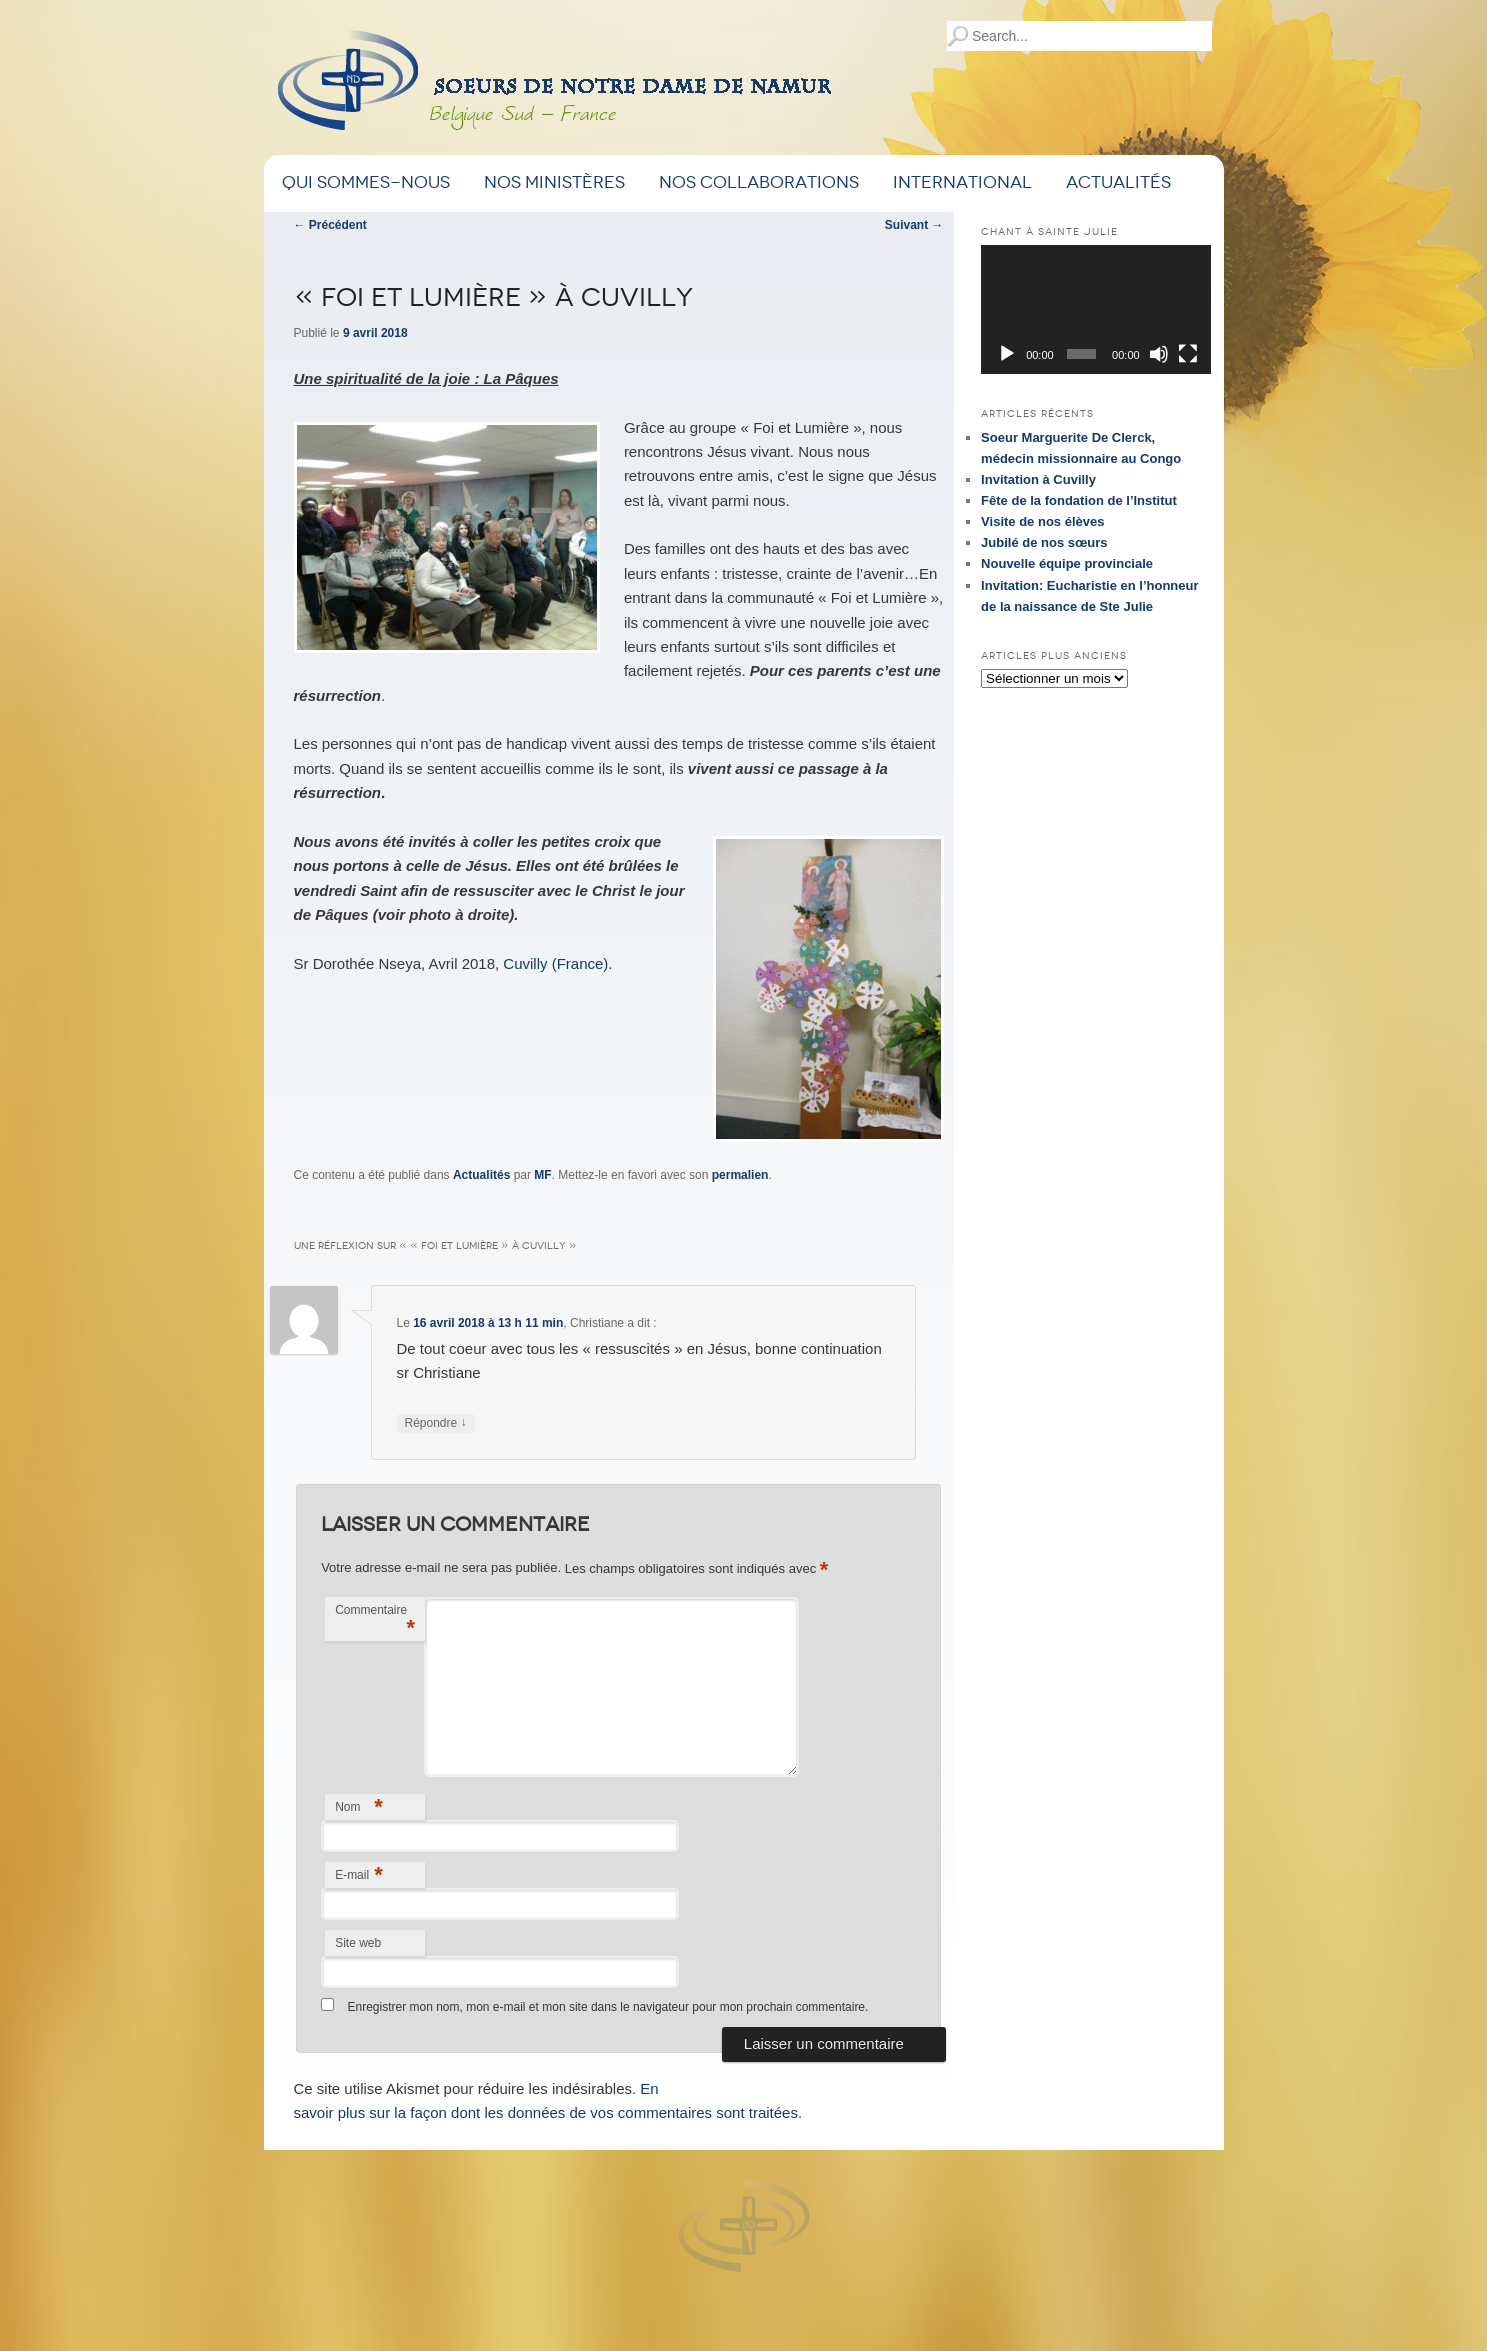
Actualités (1118, 182)
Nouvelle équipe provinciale (1067, 563)
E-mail (359, 1874)
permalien (740, 1175)
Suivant (914, 225)
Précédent (330, 225)
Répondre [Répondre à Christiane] (436, 1423)
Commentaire (375, 1621)
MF (542, 1175)
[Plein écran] (1188, 354)
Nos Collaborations (759, 182)
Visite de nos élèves (1042, 521)
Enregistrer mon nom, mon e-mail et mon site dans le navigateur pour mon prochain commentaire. (607, 2007)
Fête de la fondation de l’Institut (1079, 500)
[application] (1096, 309)
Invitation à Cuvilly (1038, 479)
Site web (358, 1943)
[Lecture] (1007, 354)
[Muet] (1159, 354)
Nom (359, 1806)
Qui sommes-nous (366, 182)
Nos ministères (554, 182)
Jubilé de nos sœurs (1044, 542)
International (962, 182)
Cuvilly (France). (557, 963)
